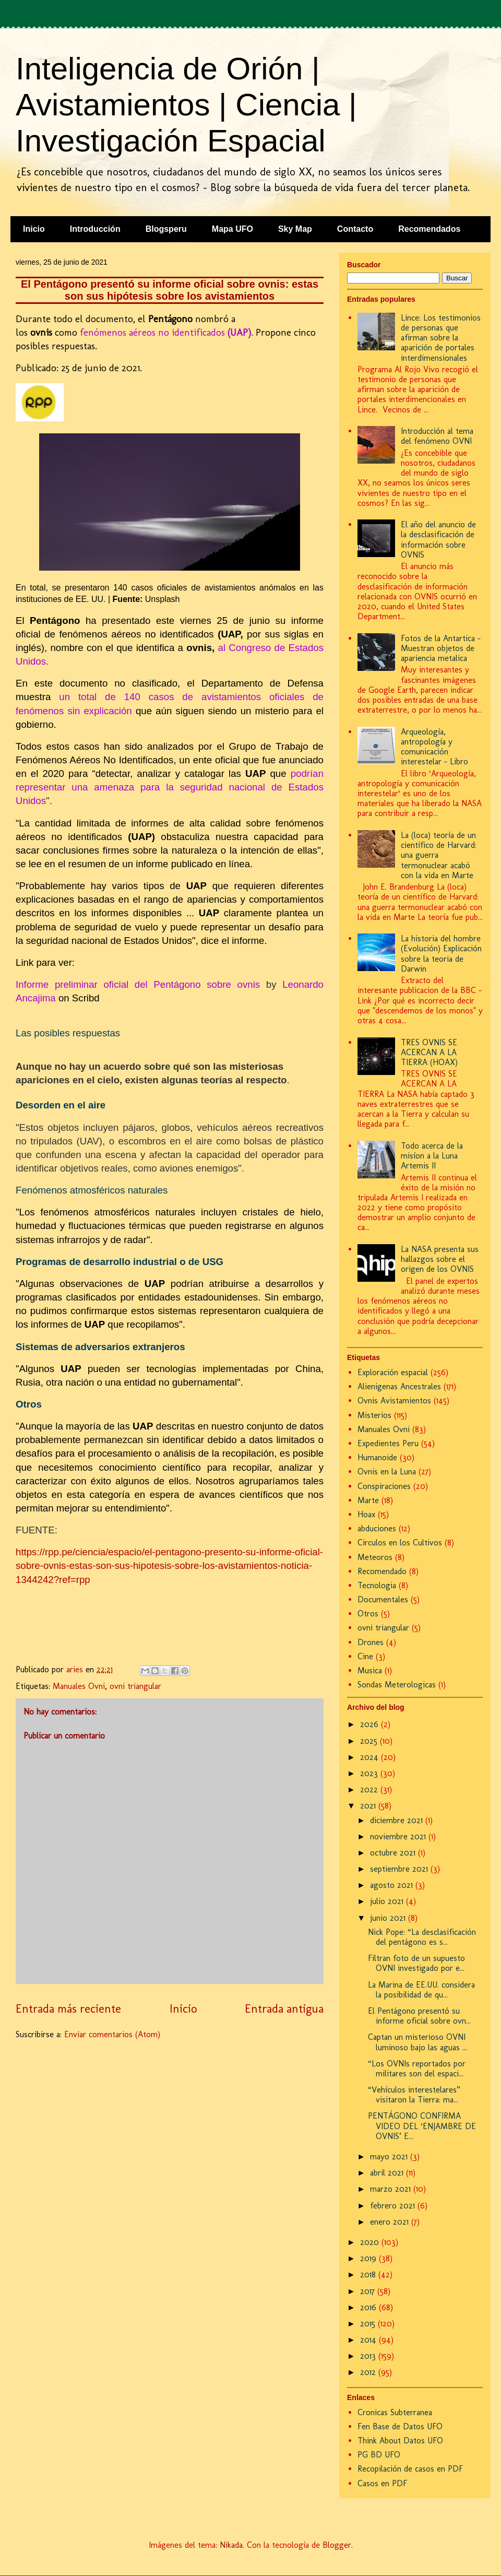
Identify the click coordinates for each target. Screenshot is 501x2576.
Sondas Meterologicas (396, 1684)
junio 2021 (389, 1918)
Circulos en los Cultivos (399, 1542)
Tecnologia (376, 1585)
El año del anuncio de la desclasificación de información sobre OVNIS (438, 539)
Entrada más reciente (68, 2009)
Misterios (374, 1415)
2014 (369, 2340)
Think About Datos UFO (400, 2440)
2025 (370, 1741)
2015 (369, 2324)
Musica (369, 1670)
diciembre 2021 (397, 1820)
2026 (370, 1724)
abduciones (376, 1528)
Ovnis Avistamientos (394, 1400)
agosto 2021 (392, 1885)
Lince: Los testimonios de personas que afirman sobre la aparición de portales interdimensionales (441, 338)
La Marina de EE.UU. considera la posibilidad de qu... (421, 1990)
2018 (369, 2274)
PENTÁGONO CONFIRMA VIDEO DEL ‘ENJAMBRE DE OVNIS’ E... (422, 2126)
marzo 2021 (391, 2189)
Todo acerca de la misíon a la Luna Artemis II (432, 1156)
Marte (368, 1500)
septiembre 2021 (400, 1869)
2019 (369, 2258)
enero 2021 (390, 2222)
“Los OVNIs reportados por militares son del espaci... (417, 2068)
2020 (370, 2242)
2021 (369, 1806)
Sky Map (295, 228)
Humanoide (377, 1457)
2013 (369, 2356)
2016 (369, 2307)
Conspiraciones (384, 1486)
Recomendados (429, 228)
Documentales (382, 1599)
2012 (369, 2372)
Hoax (366, 1514)
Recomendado (382, 1571)
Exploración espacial (392, 1372)
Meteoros (374, 1557)
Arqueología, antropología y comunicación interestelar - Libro (434, 747)
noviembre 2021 (399, 1836)
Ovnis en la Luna (386, 1471)
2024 (370, 1757)
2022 (370, 1789)
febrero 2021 (394, 2206)
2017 (368, 2291)
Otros (367, 1613)
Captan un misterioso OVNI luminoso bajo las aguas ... (417, 2042)
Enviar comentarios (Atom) (112, 2034)
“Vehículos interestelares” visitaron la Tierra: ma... (414, 2095)
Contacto (355, 228)
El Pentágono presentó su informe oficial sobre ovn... (419, 2016)
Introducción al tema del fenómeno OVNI (437, 436)
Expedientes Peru (388, 1443)
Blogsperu (166, 228)
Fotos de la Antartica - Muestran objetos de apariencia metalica (441, 648)
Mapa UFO (232, 228)
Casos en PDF (382, 2483)
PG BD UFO (378, 2455)
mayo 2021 (390, 2156)
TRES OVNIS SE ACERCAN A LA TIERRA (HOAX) (429, 1052)
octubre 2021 (394, 1853)
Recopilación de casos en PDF (410, 2469)
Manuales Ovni (79, 1686)
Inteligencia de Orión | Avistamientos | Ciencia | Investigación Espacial (186, 104)
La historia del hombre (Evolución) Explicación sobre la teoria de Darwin (441, 953)
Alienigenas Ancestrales (399, 1386)
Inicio (34, 228)
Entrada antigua (284, 2009)
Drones (370, 1642)
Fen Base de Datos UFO (400, 2426)
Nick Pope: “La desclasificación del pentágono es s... (422, 1937)
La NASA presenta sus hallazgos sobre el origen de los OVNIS (440, 1259)
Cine (365, 1656)
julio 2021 (388, 1901)
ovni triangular (135, 1686)
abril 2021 (388, 2173)
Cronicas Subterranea (394, 2412)
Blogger (337, 2545)
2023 (370, 1773)
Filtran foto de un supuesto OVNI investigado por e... (416, 1963)
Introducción (95, 228)
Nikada (231, 2545)
